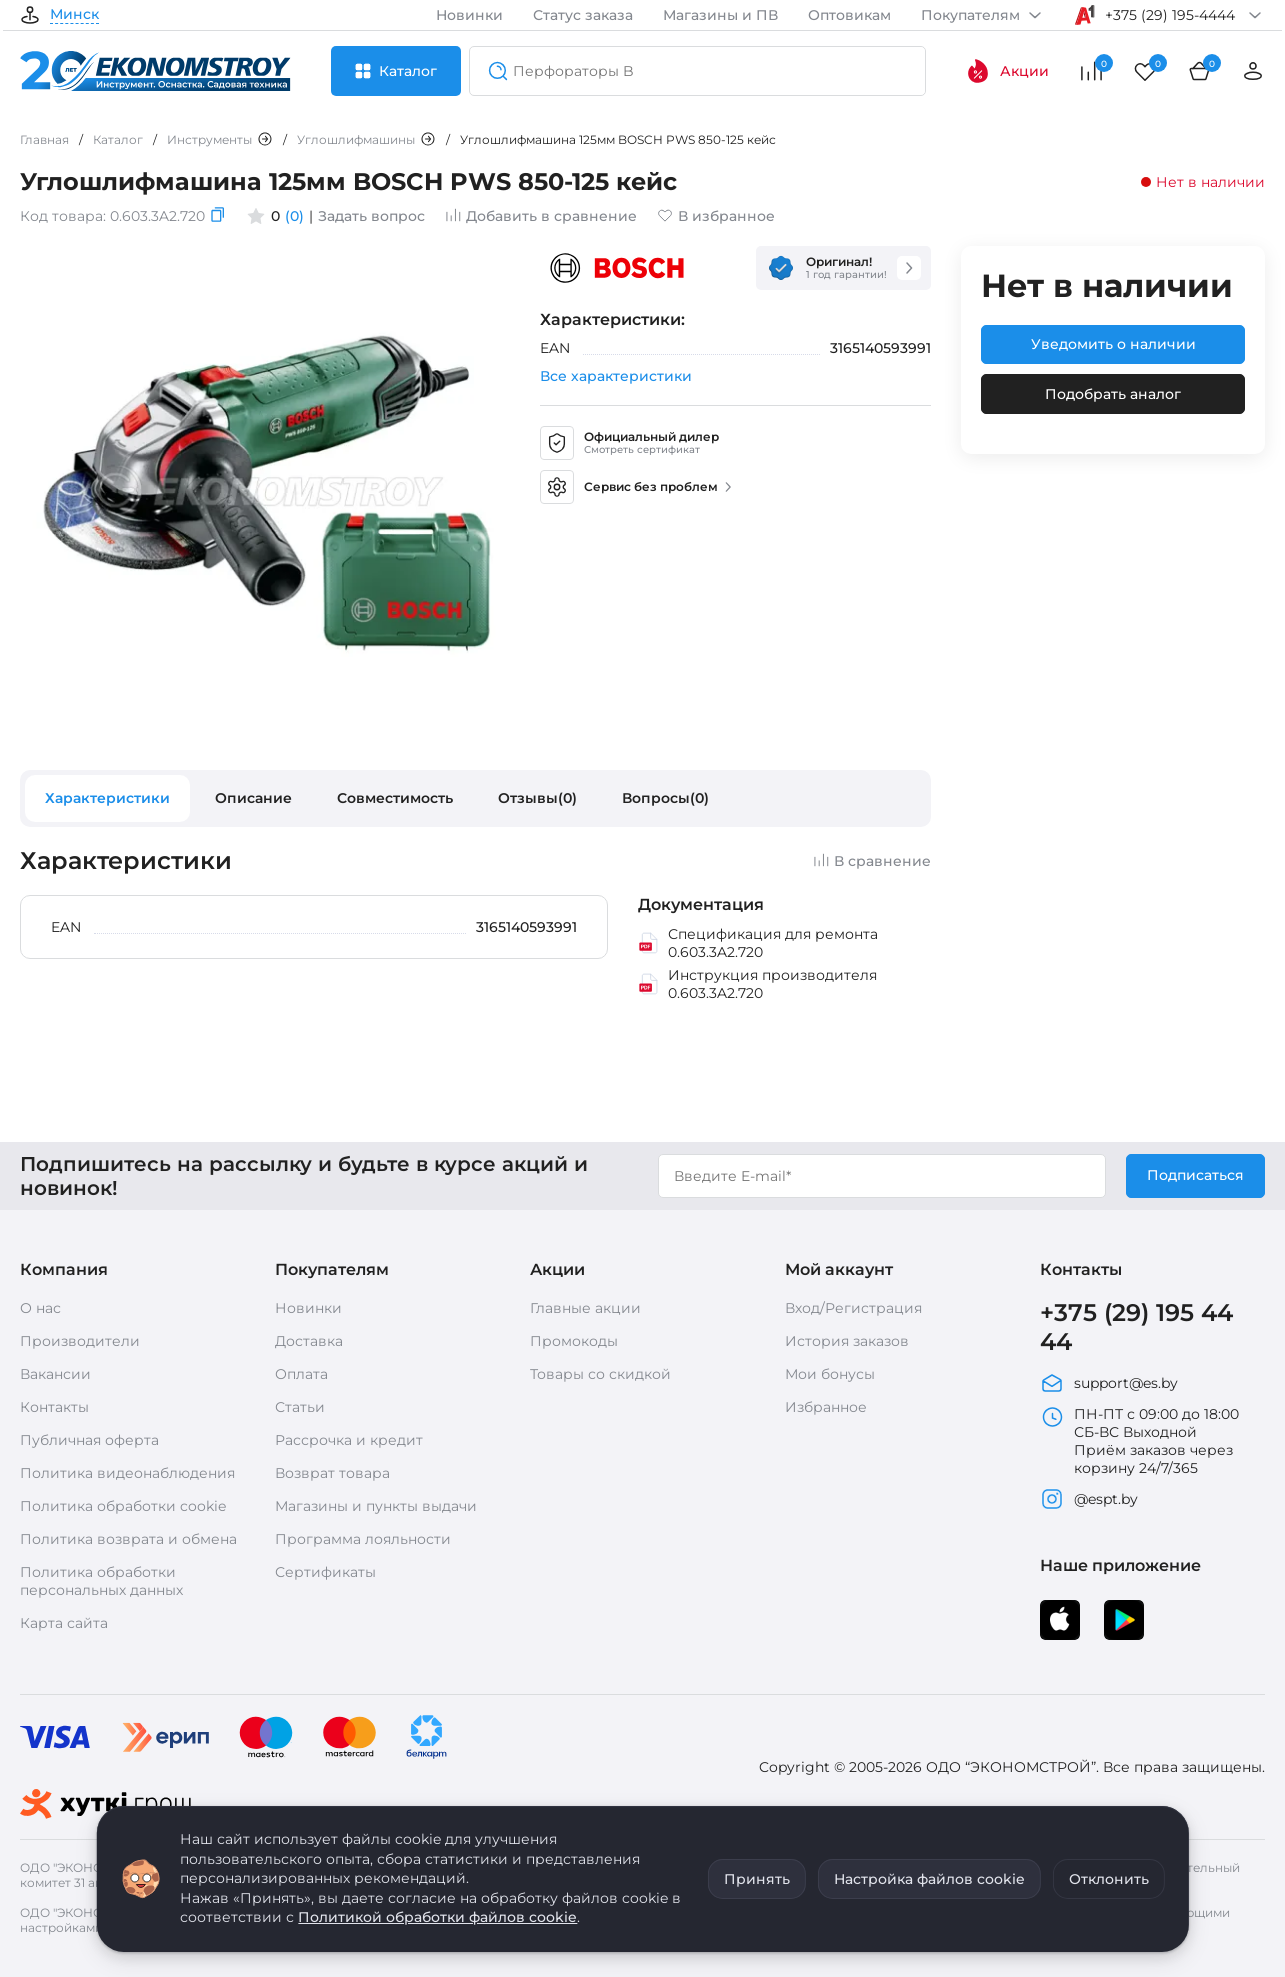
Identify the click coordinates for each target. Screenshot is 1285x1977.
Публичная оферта (89, 1440)
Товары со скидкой (600, 1374)
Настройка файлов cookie (929, 1879)
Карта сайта (64, 1623)
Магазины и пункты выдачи (376, 1506)
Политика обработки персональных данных (101, 1581)
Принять (757, 1879)
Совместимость (395, 798)
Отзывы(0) (537, 798)
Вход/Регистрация (853, 1308)
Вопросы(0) (665, 798)
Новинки (469, 15)
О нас (40, 1308)
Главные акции (585, 1308)
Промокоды (574, 1341)
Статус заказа (583, 15)
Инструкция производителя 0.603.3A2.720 (758, 984)
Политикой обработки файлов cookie (437, 1917)
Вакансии (55, 1374)
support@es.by (1109, 1383)
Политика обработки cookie (123, 1506)
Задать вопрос (371, 216)
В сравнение (872, 861)
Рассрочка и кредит (349, 1440)
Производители (80, 1341)
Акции (1007, 71)
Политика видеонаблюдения (127, 1473)
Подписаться (1195, 1175)
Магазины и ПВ (720, 15)
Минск (74, 15)
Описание (253, 798)
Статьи (300, 1407)
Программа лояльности (363, 1539)
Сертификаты (325, 1572)
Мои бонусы (830, 1374)
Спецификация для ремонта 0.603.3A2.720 (758, 943)
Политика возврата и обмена (128, 1539)
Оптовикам (849, 15)
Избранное (826, 1407)
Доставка (309, 1341)
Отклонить (1109, 1879)
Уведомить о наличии (1113, 344)
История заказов (847, 1341)
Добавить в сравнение (541, 216)
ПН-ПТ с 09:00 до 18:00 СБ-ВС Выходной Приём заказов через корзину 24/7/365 (1139, 1441)
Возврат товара (332, 1473)
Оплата (301, 1374)
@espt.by (1089, 1499)
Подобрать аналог (1113, 394)
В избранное (716, 216)
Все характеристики (616, 376)
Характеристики (107, 798)
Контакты (54, 1407)
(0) (294, 216)
